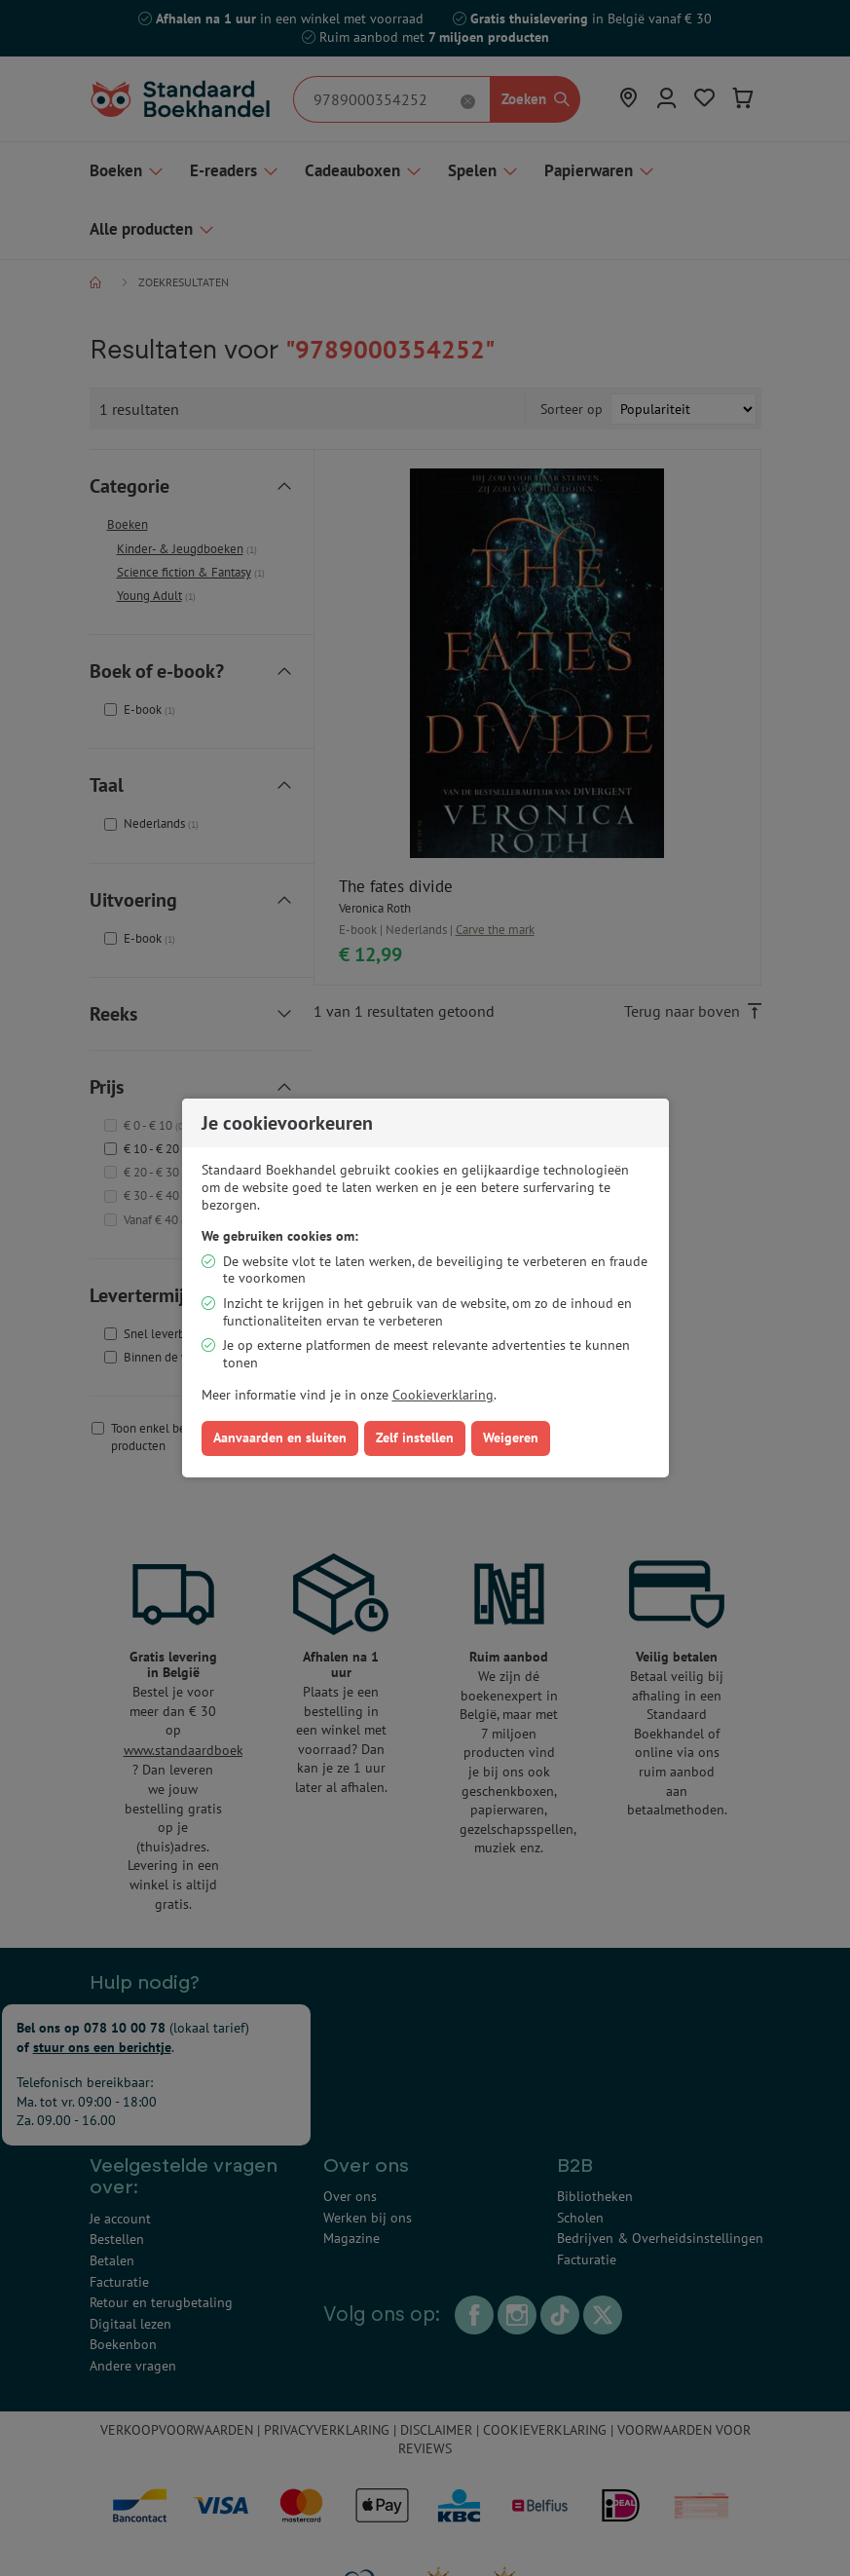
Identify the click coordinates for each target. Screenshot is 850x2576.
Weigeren (510, 1437)
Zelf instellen (415, 1437)
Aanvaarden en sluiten (280, 1437)
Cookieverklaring (443, 1394)
